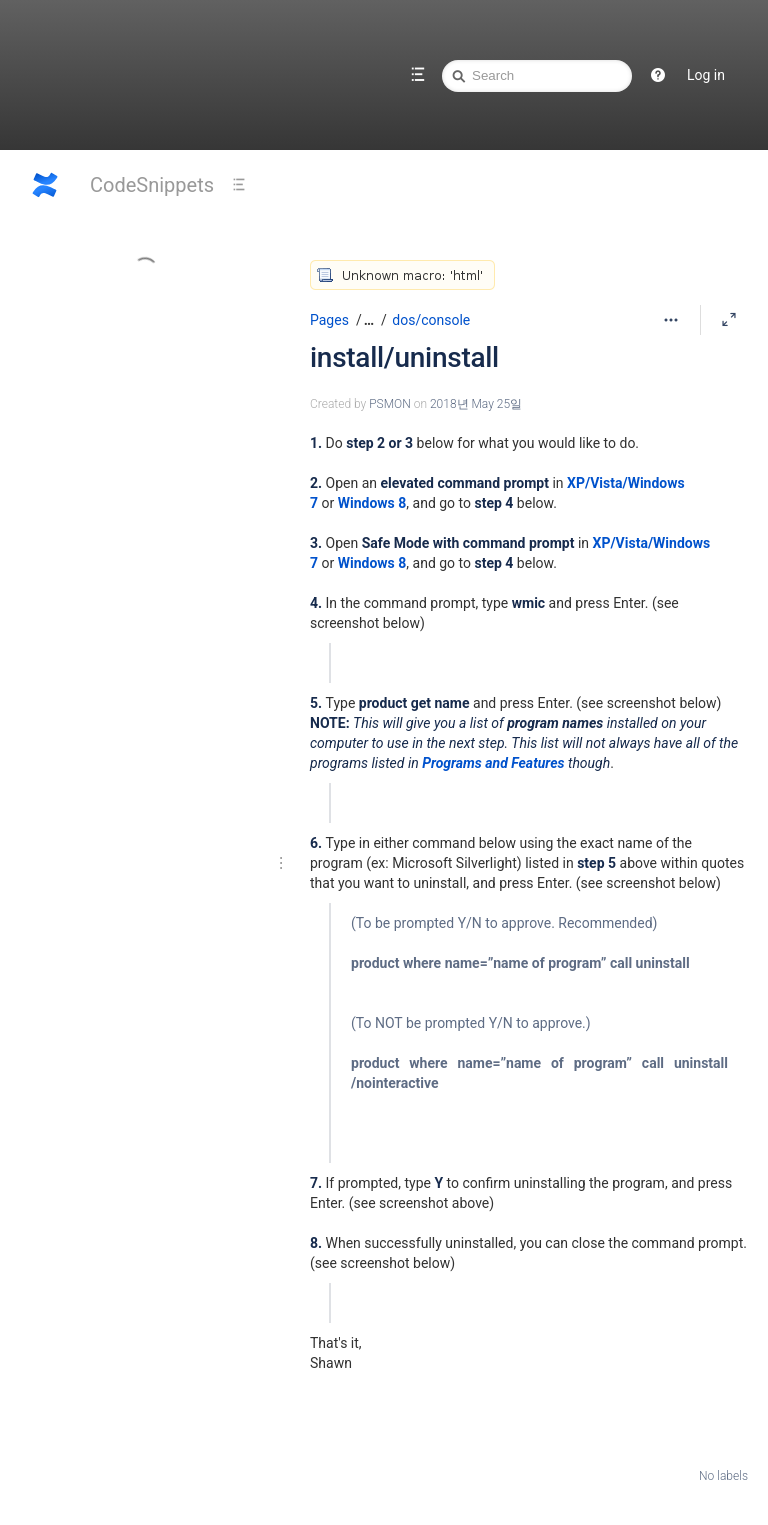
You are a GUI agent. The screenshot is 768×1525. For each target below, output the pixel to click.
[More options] (671, 320)
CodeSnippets (152, 185)
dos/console (431, 320)
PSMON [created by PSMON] (390, 404)
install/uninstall (404, 357)
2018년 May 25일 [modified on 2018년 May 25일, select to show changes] (476, 404)
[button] (366, 320)
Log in (706, 75)
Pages (329, 320)
